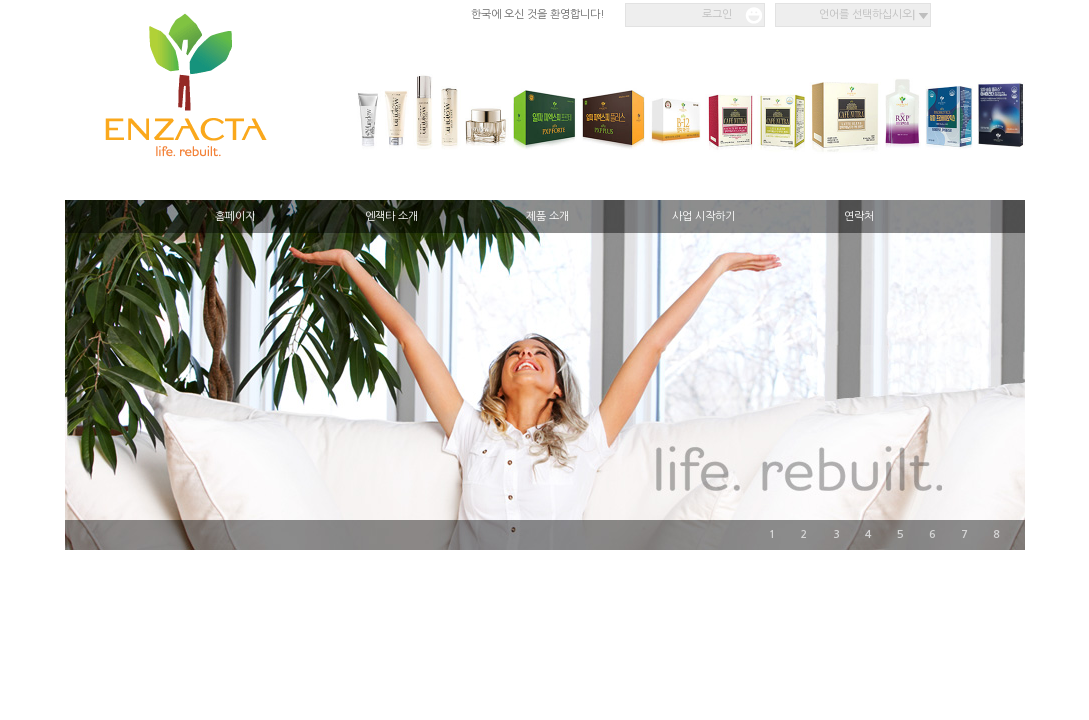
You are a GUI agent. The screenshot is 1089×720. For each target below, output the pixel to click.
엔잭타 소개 (391, 216)
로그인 (717, 14)
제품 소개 (547, 216)
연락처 (859, 216)
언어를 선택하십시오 (865, 14)
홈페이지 (235, 216)
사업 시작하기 (703, 216)
